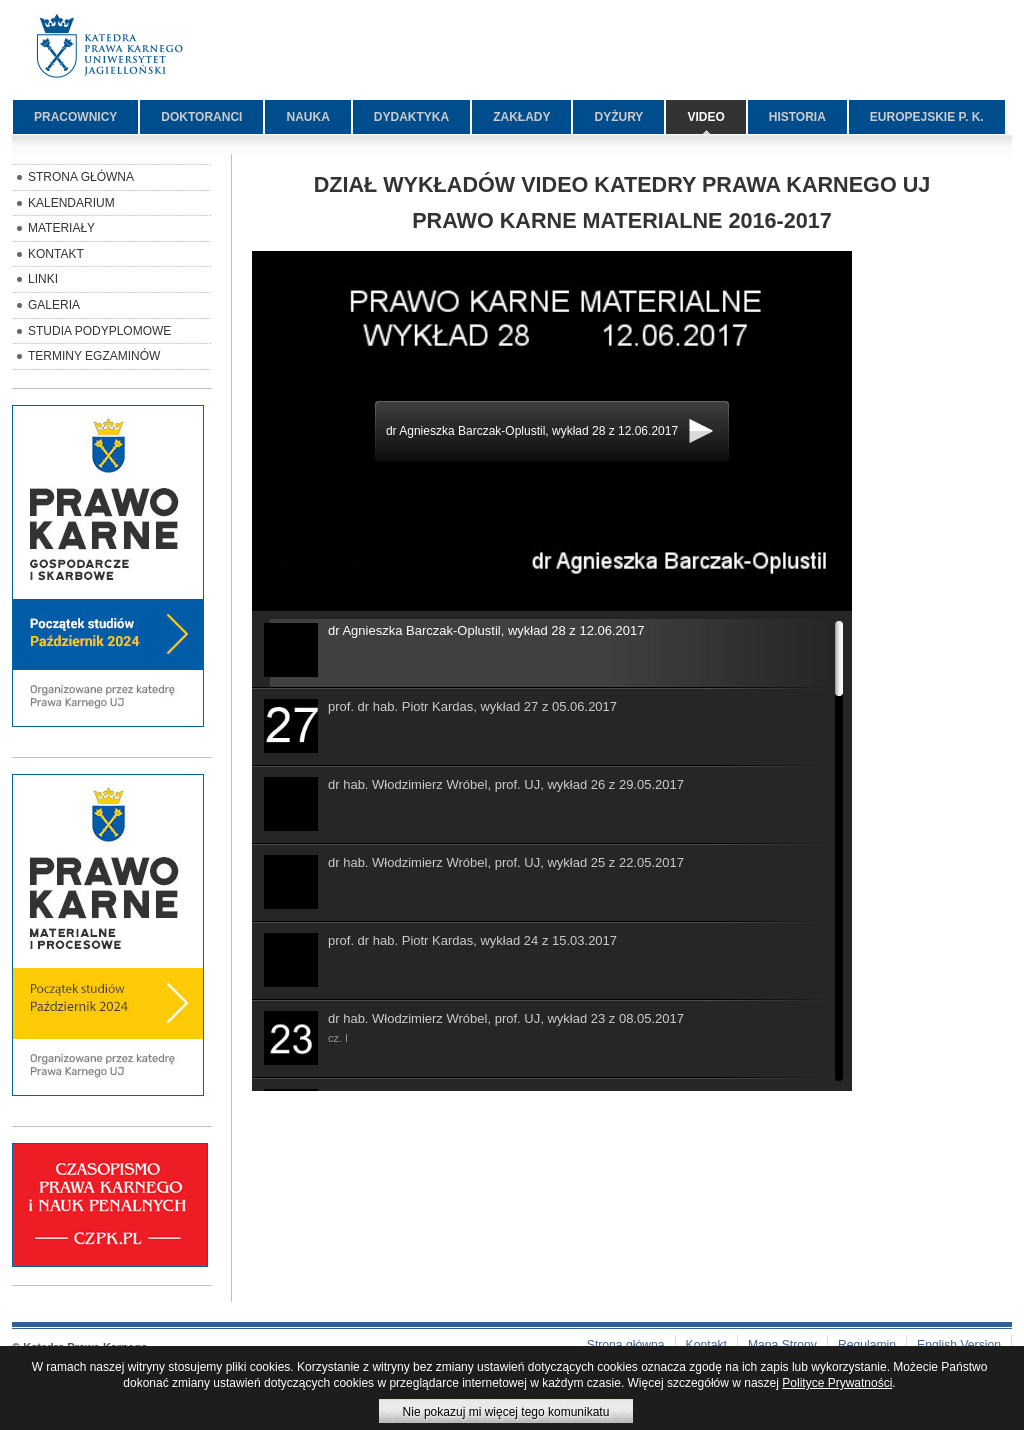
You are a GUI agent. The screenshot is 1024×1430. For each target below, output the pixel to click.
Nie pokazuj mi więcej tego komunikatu (506, 1412)
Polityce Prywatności (837, 1383)
